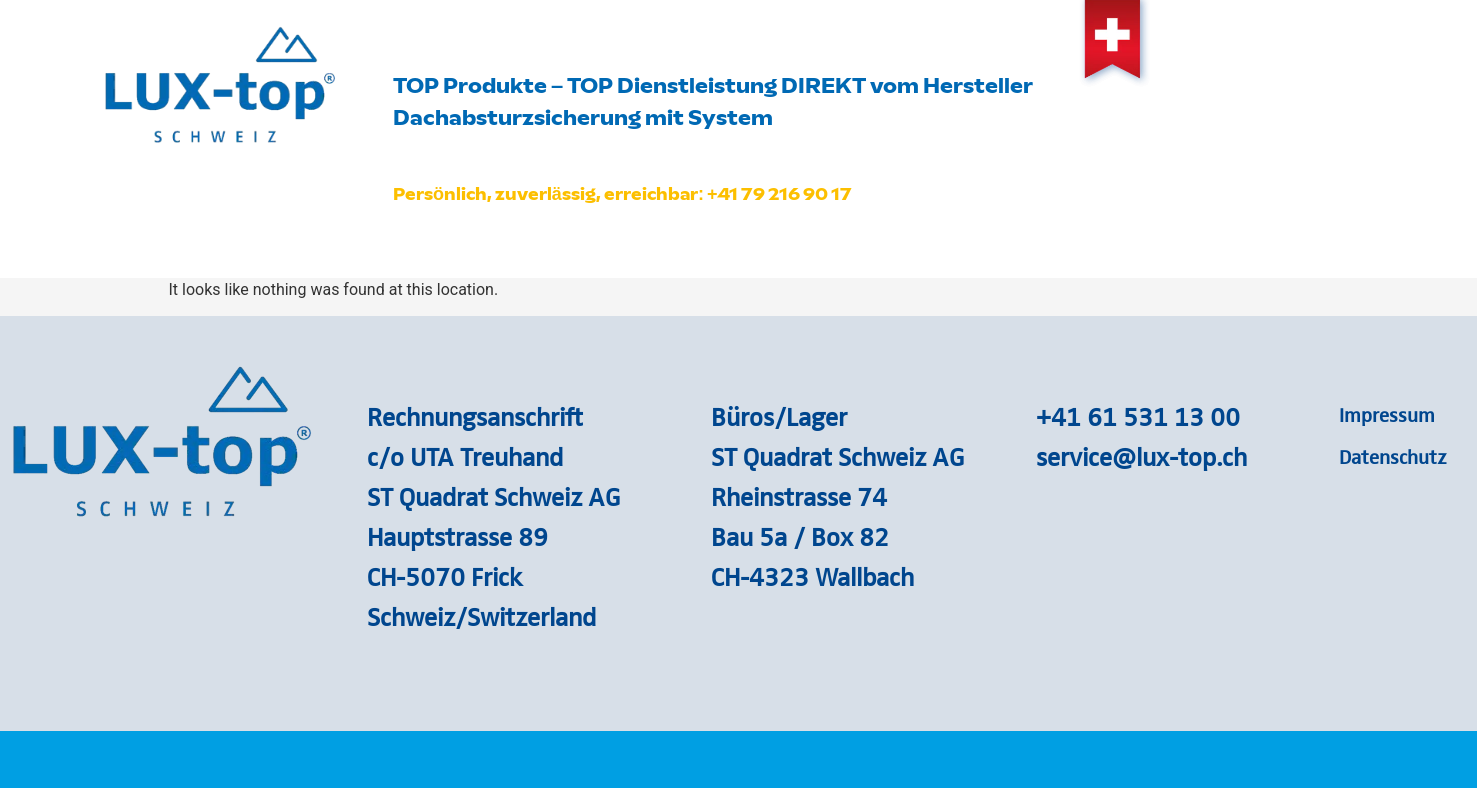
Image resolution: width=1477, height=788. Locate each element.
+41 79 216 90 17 (780, 194)
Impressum (1387, 414)
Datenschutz (1393, 456)
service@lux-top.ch (1141, 456)
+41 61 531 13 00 (1138, 416)
